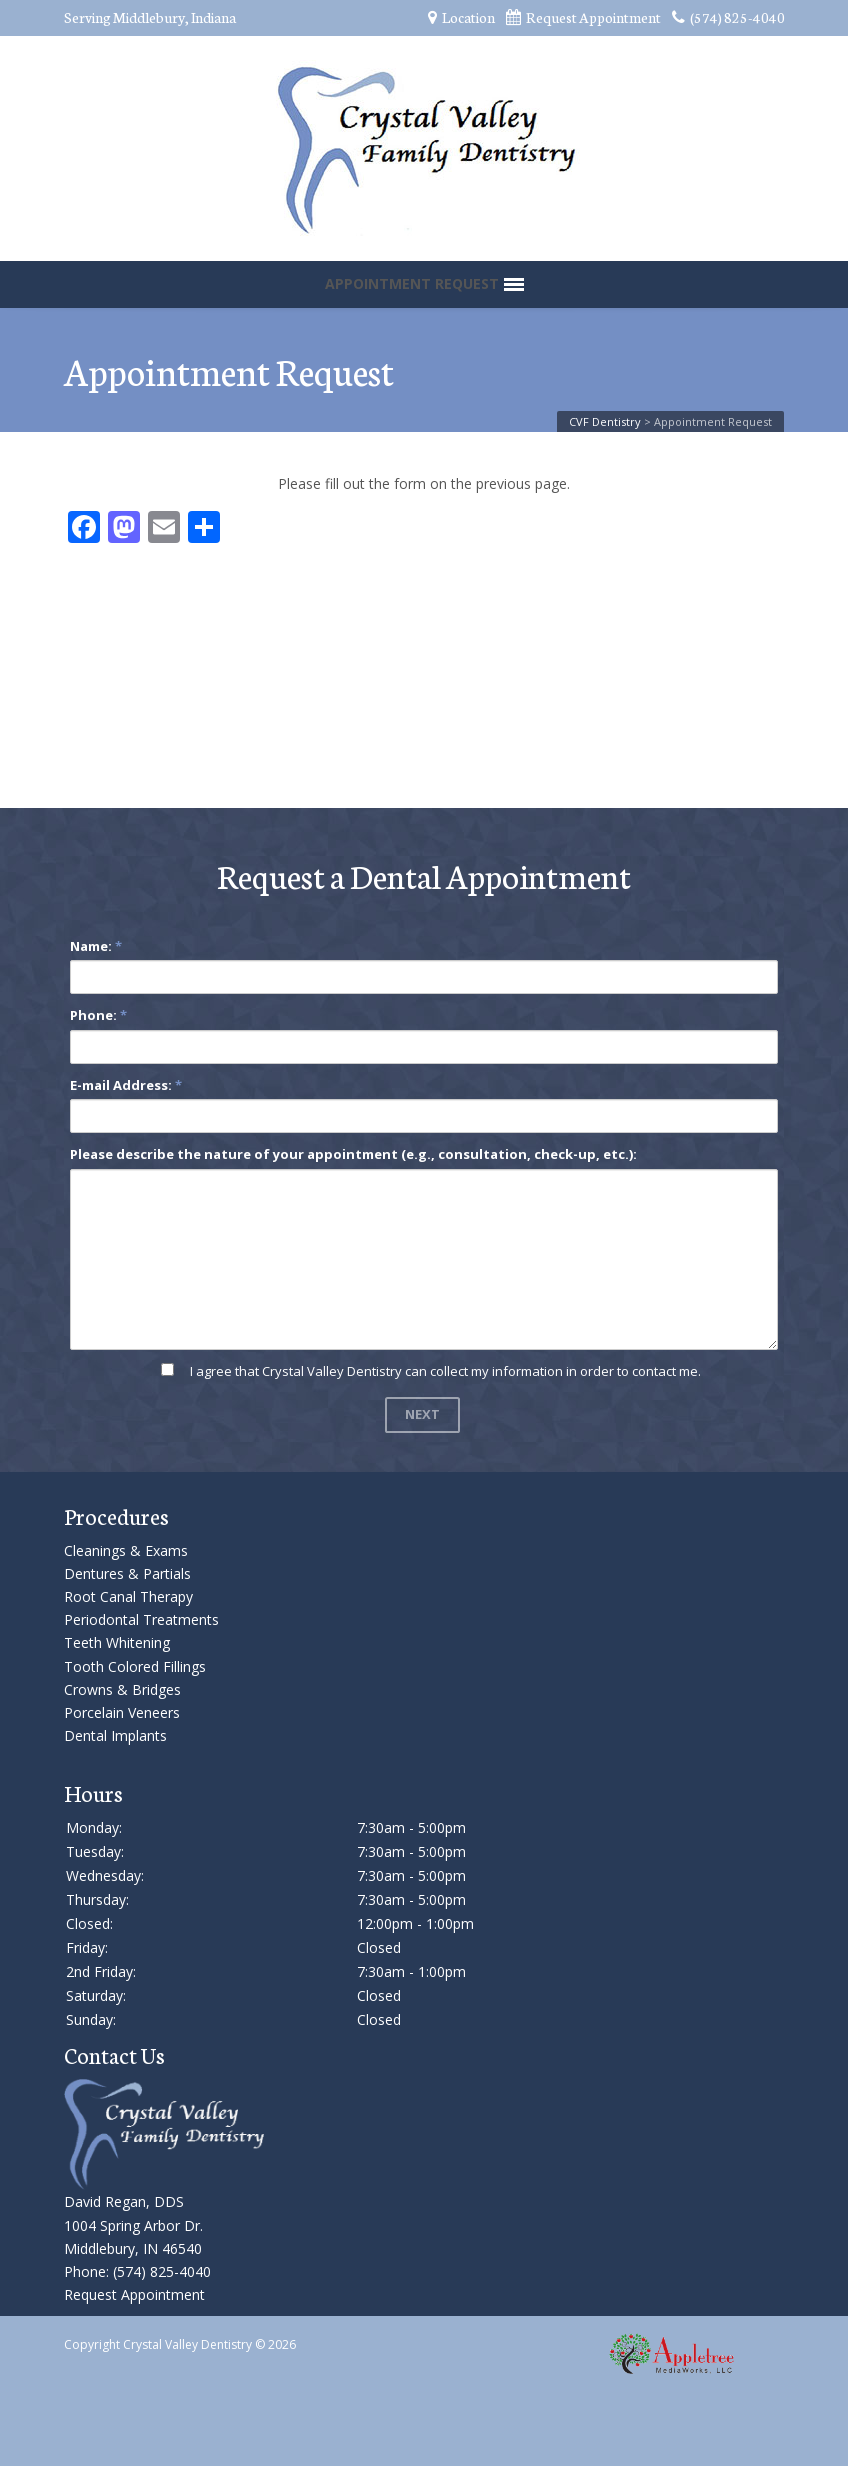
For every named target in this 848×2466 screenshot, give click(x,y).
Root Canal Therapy (128, 1596)
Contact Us (114, 2054)
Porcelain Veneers (122, 1712)
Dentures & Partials (127, 1573)
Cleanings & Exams (126, 1550)
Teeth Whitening (117, 1642)
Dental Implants (115, 1735)
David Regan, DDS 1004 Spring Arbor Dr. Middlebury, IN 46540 (133, 2224)
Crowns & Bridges (122, 1689)
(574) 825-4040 (728, 17)
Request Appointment (583, 17)
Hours (93, 1792)
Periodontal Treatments (141, 1619)
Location (461, 17)
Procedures (116, 1515)
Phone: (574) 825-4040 (137, 2271)
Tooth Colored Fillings (135, 1666)
